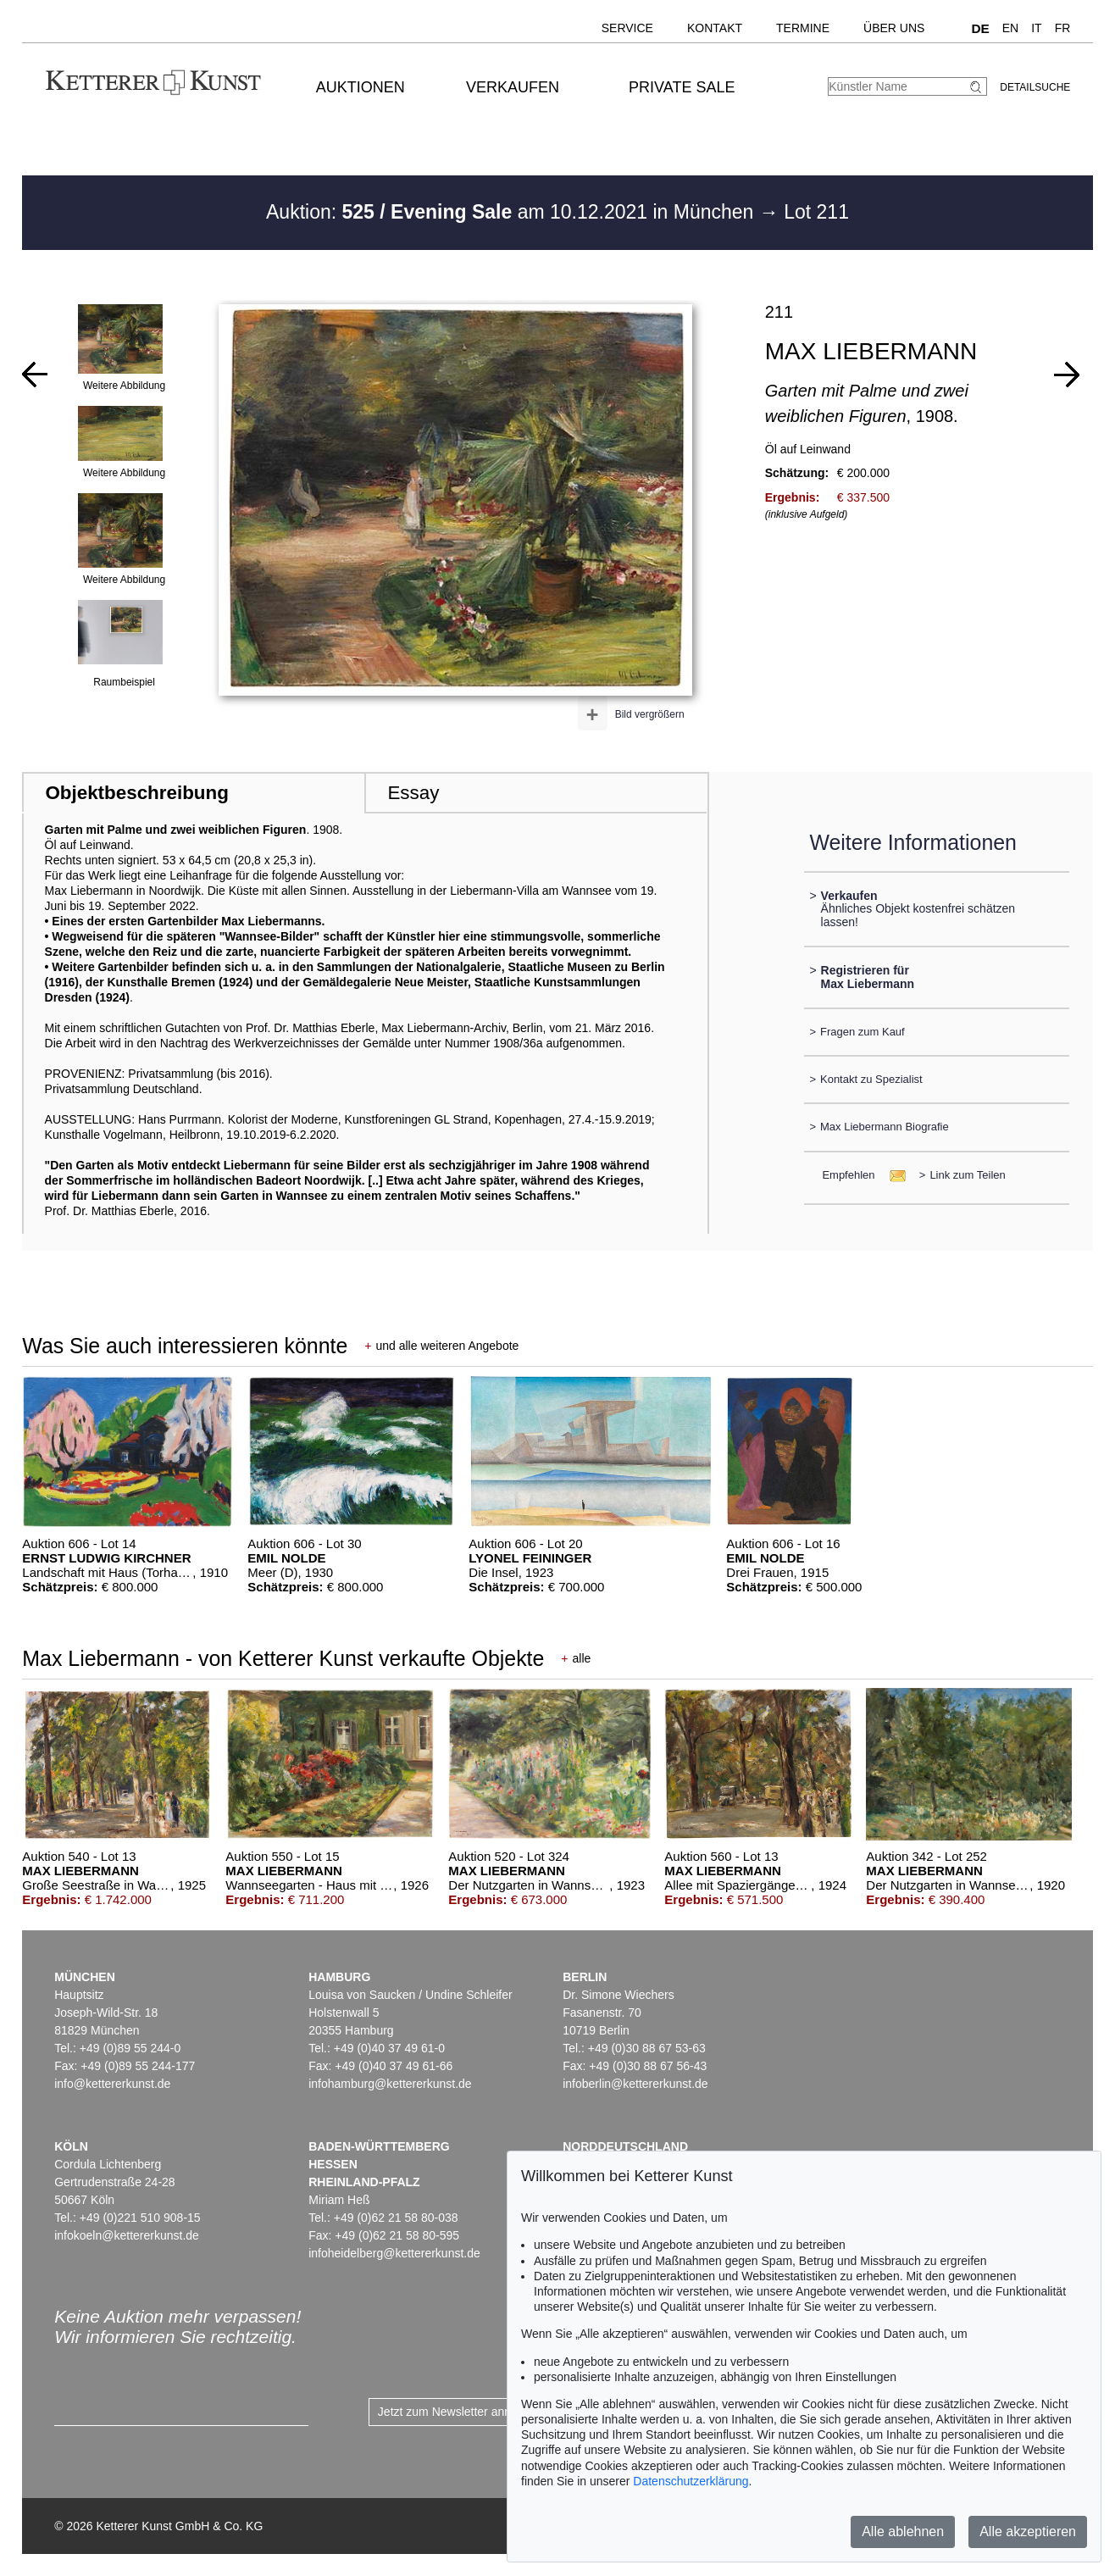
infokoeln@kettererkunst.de (126, 2235)
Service (627, 28)
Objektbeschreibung (136, 792)
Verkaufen (512, 87)
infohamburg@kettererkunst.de (389, 2083)
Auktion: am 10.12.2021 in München (512, 212)
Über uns (893, 28)
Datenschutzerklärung (690, 2481)
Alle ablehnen (903, 2531)
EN (1010, 28)
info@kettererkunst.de (112, 2083)
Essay (413, 792)
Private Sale (682, 87)
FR (1063, 28)
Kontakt (714, 28)
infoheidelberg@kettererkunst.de (394, 2253)
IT (1036, 28)
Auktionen (360, 87)
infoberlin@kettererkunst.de (635, 2083)
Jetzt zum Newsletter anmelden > (465, 2411)
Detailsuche (1035, 87)
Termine (802, 28)
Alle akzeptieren (1027, 2531)
